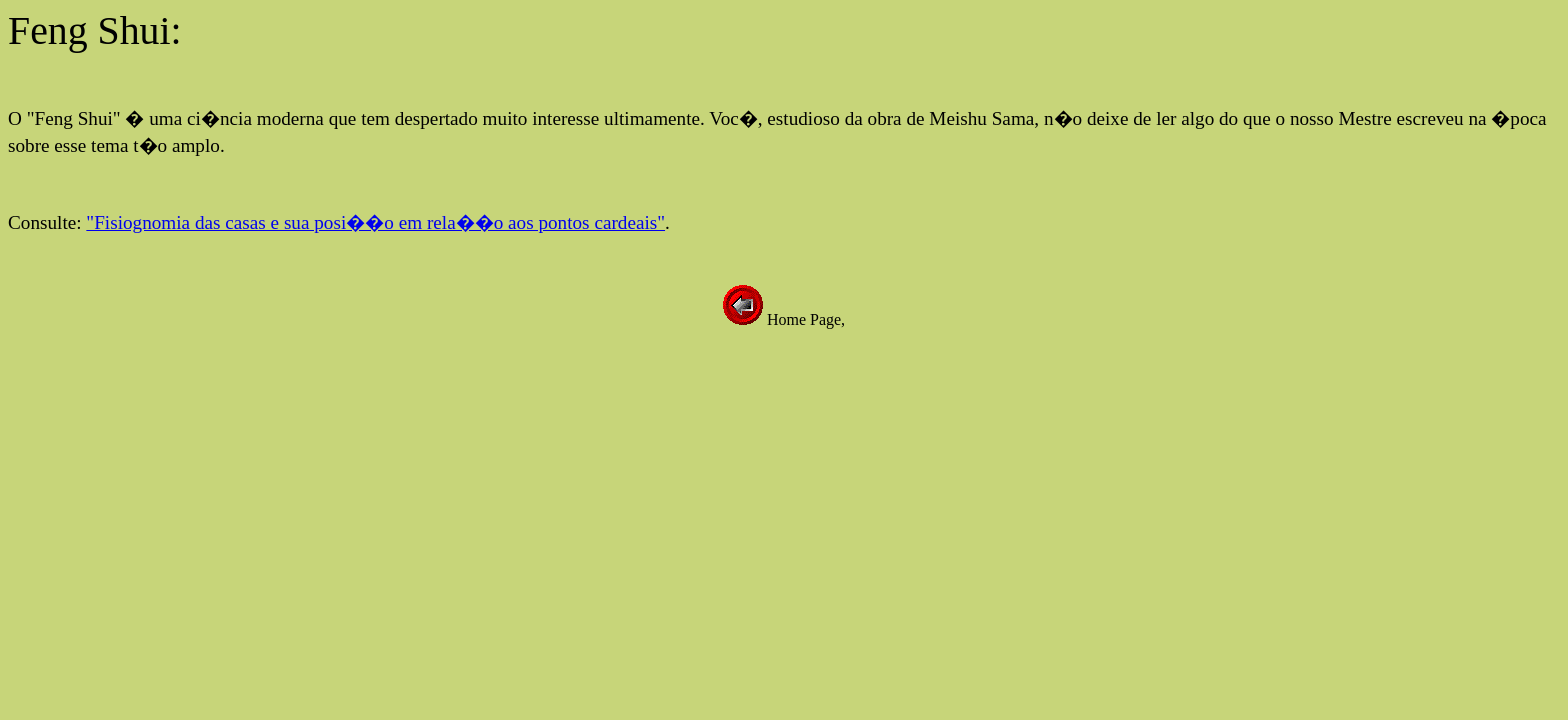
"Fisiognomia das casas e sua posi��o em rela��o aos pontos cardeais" (375, 222)
